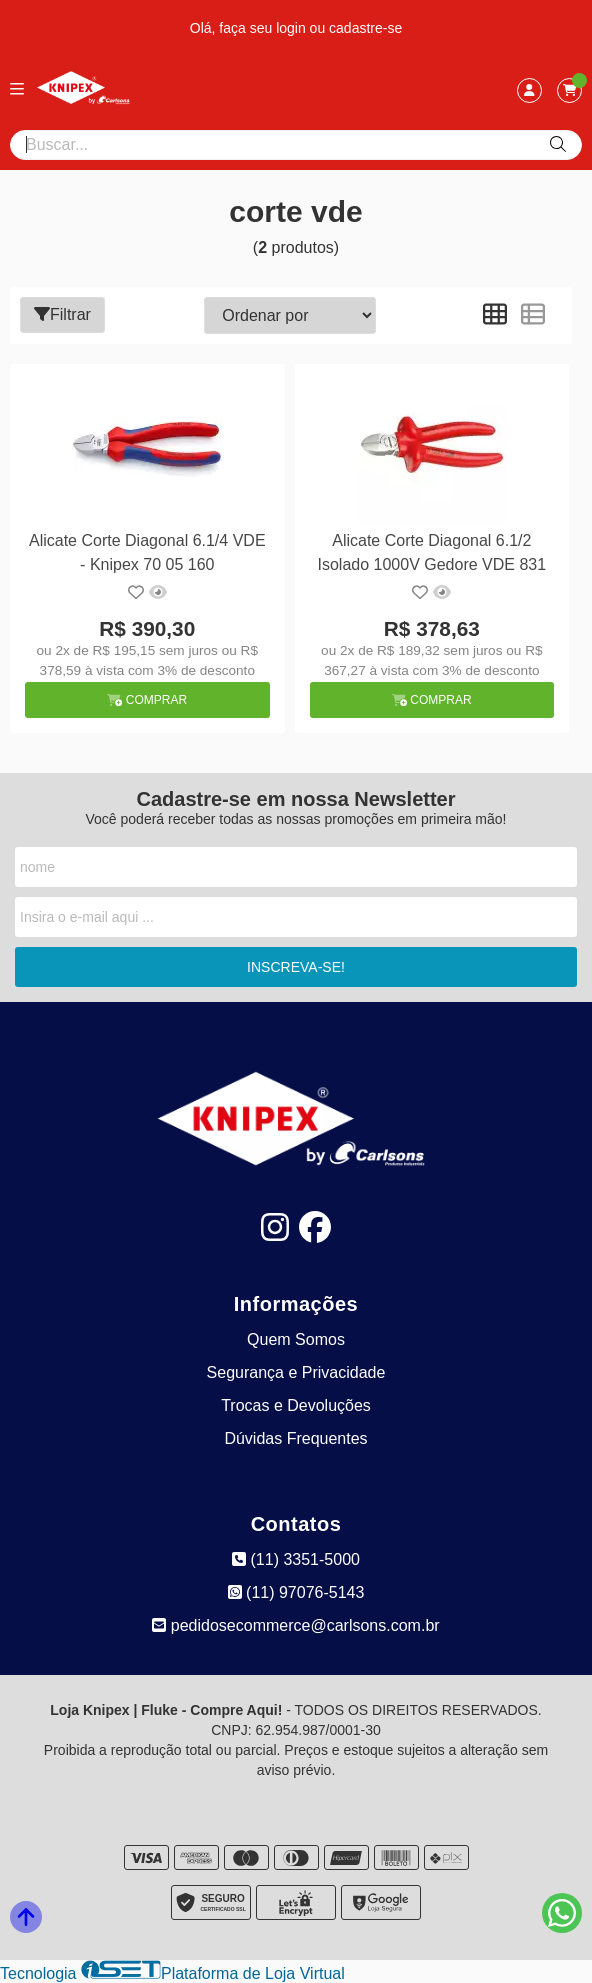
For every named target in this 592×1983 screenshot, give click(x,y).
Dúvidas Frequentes (295, 1438)
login (292, 28)
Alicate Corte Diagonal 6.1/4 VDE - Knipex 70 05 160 (147, 552)
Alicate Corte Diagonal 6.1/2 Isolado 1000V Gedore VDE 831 (432, 552)
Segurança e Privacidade (296, 1372)
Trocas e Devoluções (296, 1405)
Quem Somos (296, 1339)
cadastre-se (365, 28)
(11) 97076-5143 (296, 1592)
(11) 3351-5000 (296, 1559)
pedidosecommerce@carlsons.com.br (295, 1625)
